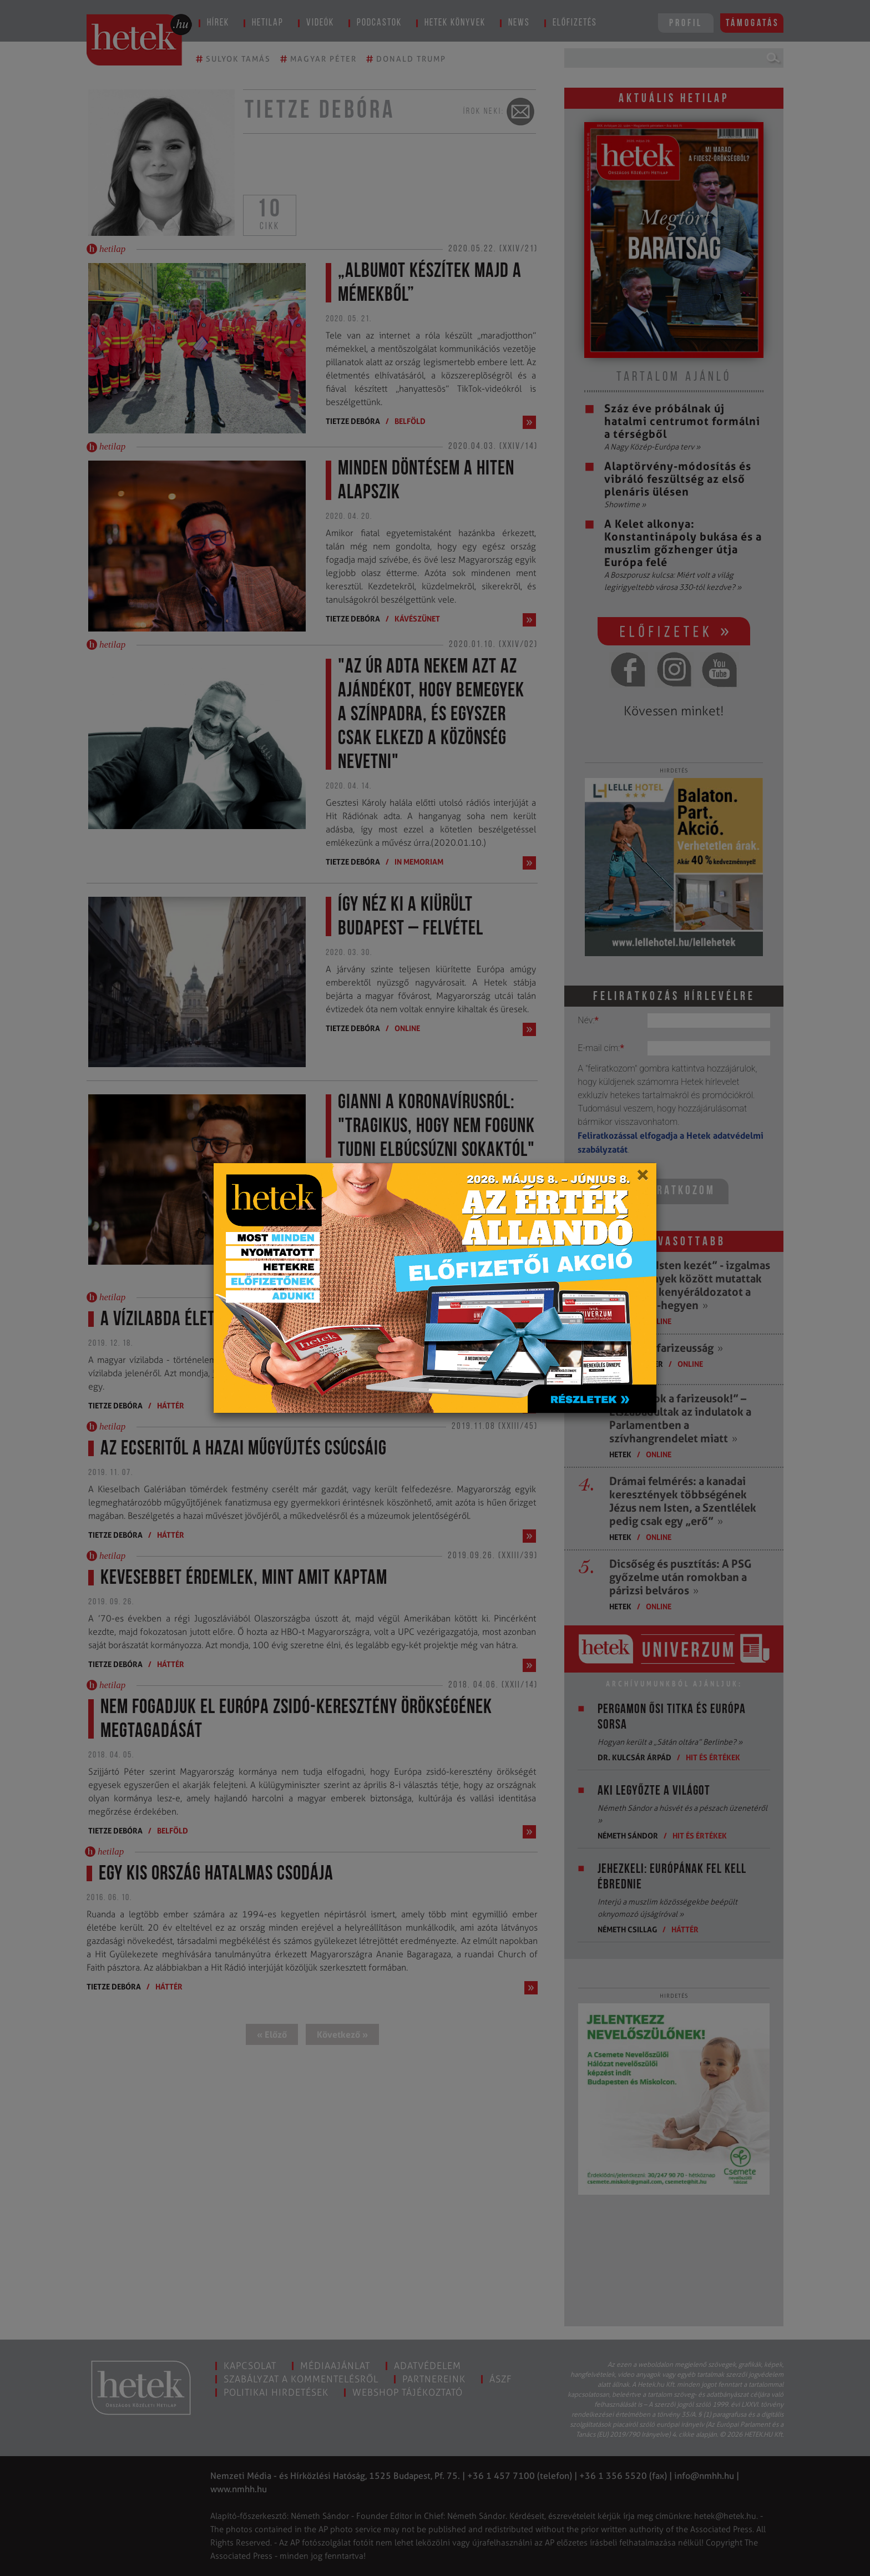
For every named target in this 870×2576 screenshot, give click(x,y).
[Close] (642, 1178)
